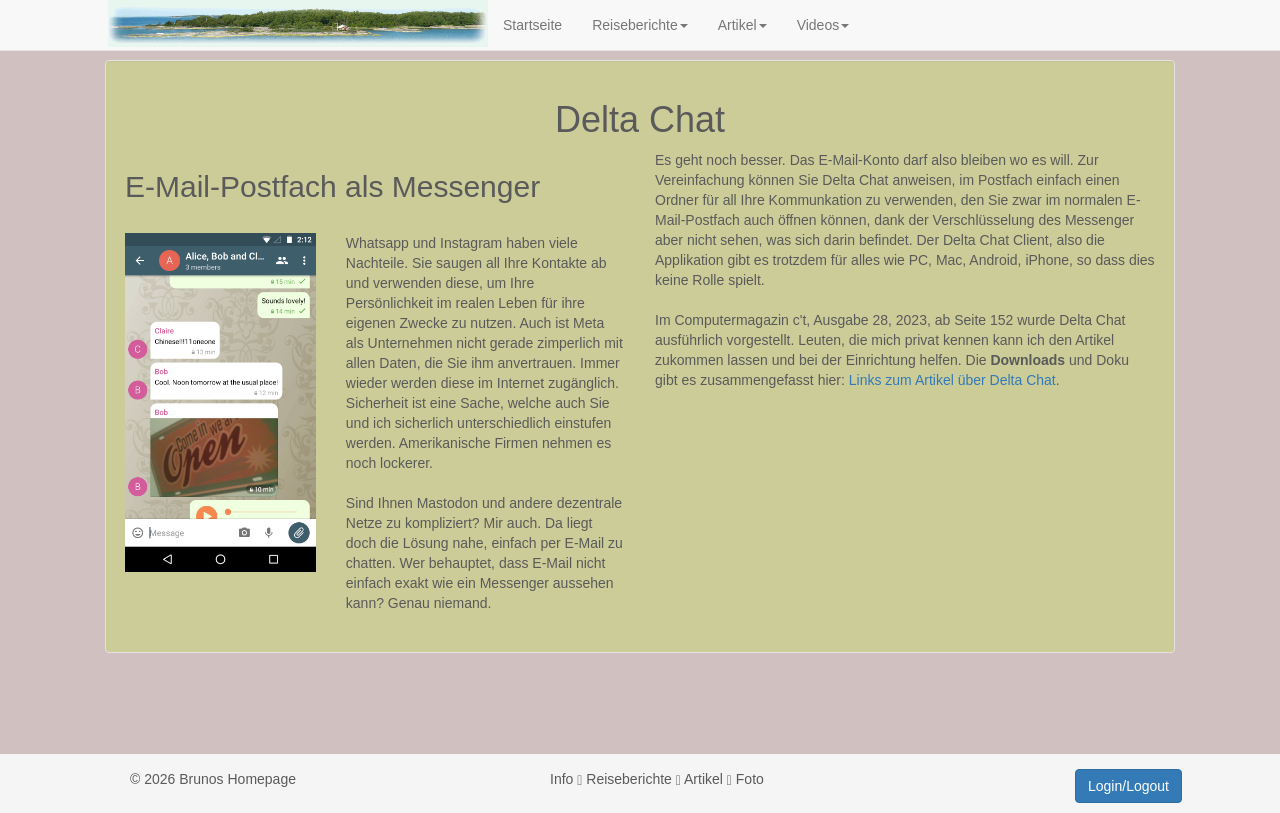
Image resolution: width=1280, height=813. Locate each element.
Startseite (532, 25)
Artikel (742, 25)
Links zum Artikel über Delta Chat (952, 380)
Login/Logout (1128, 786)
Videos (823, 25)
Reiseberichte (640, 25)
